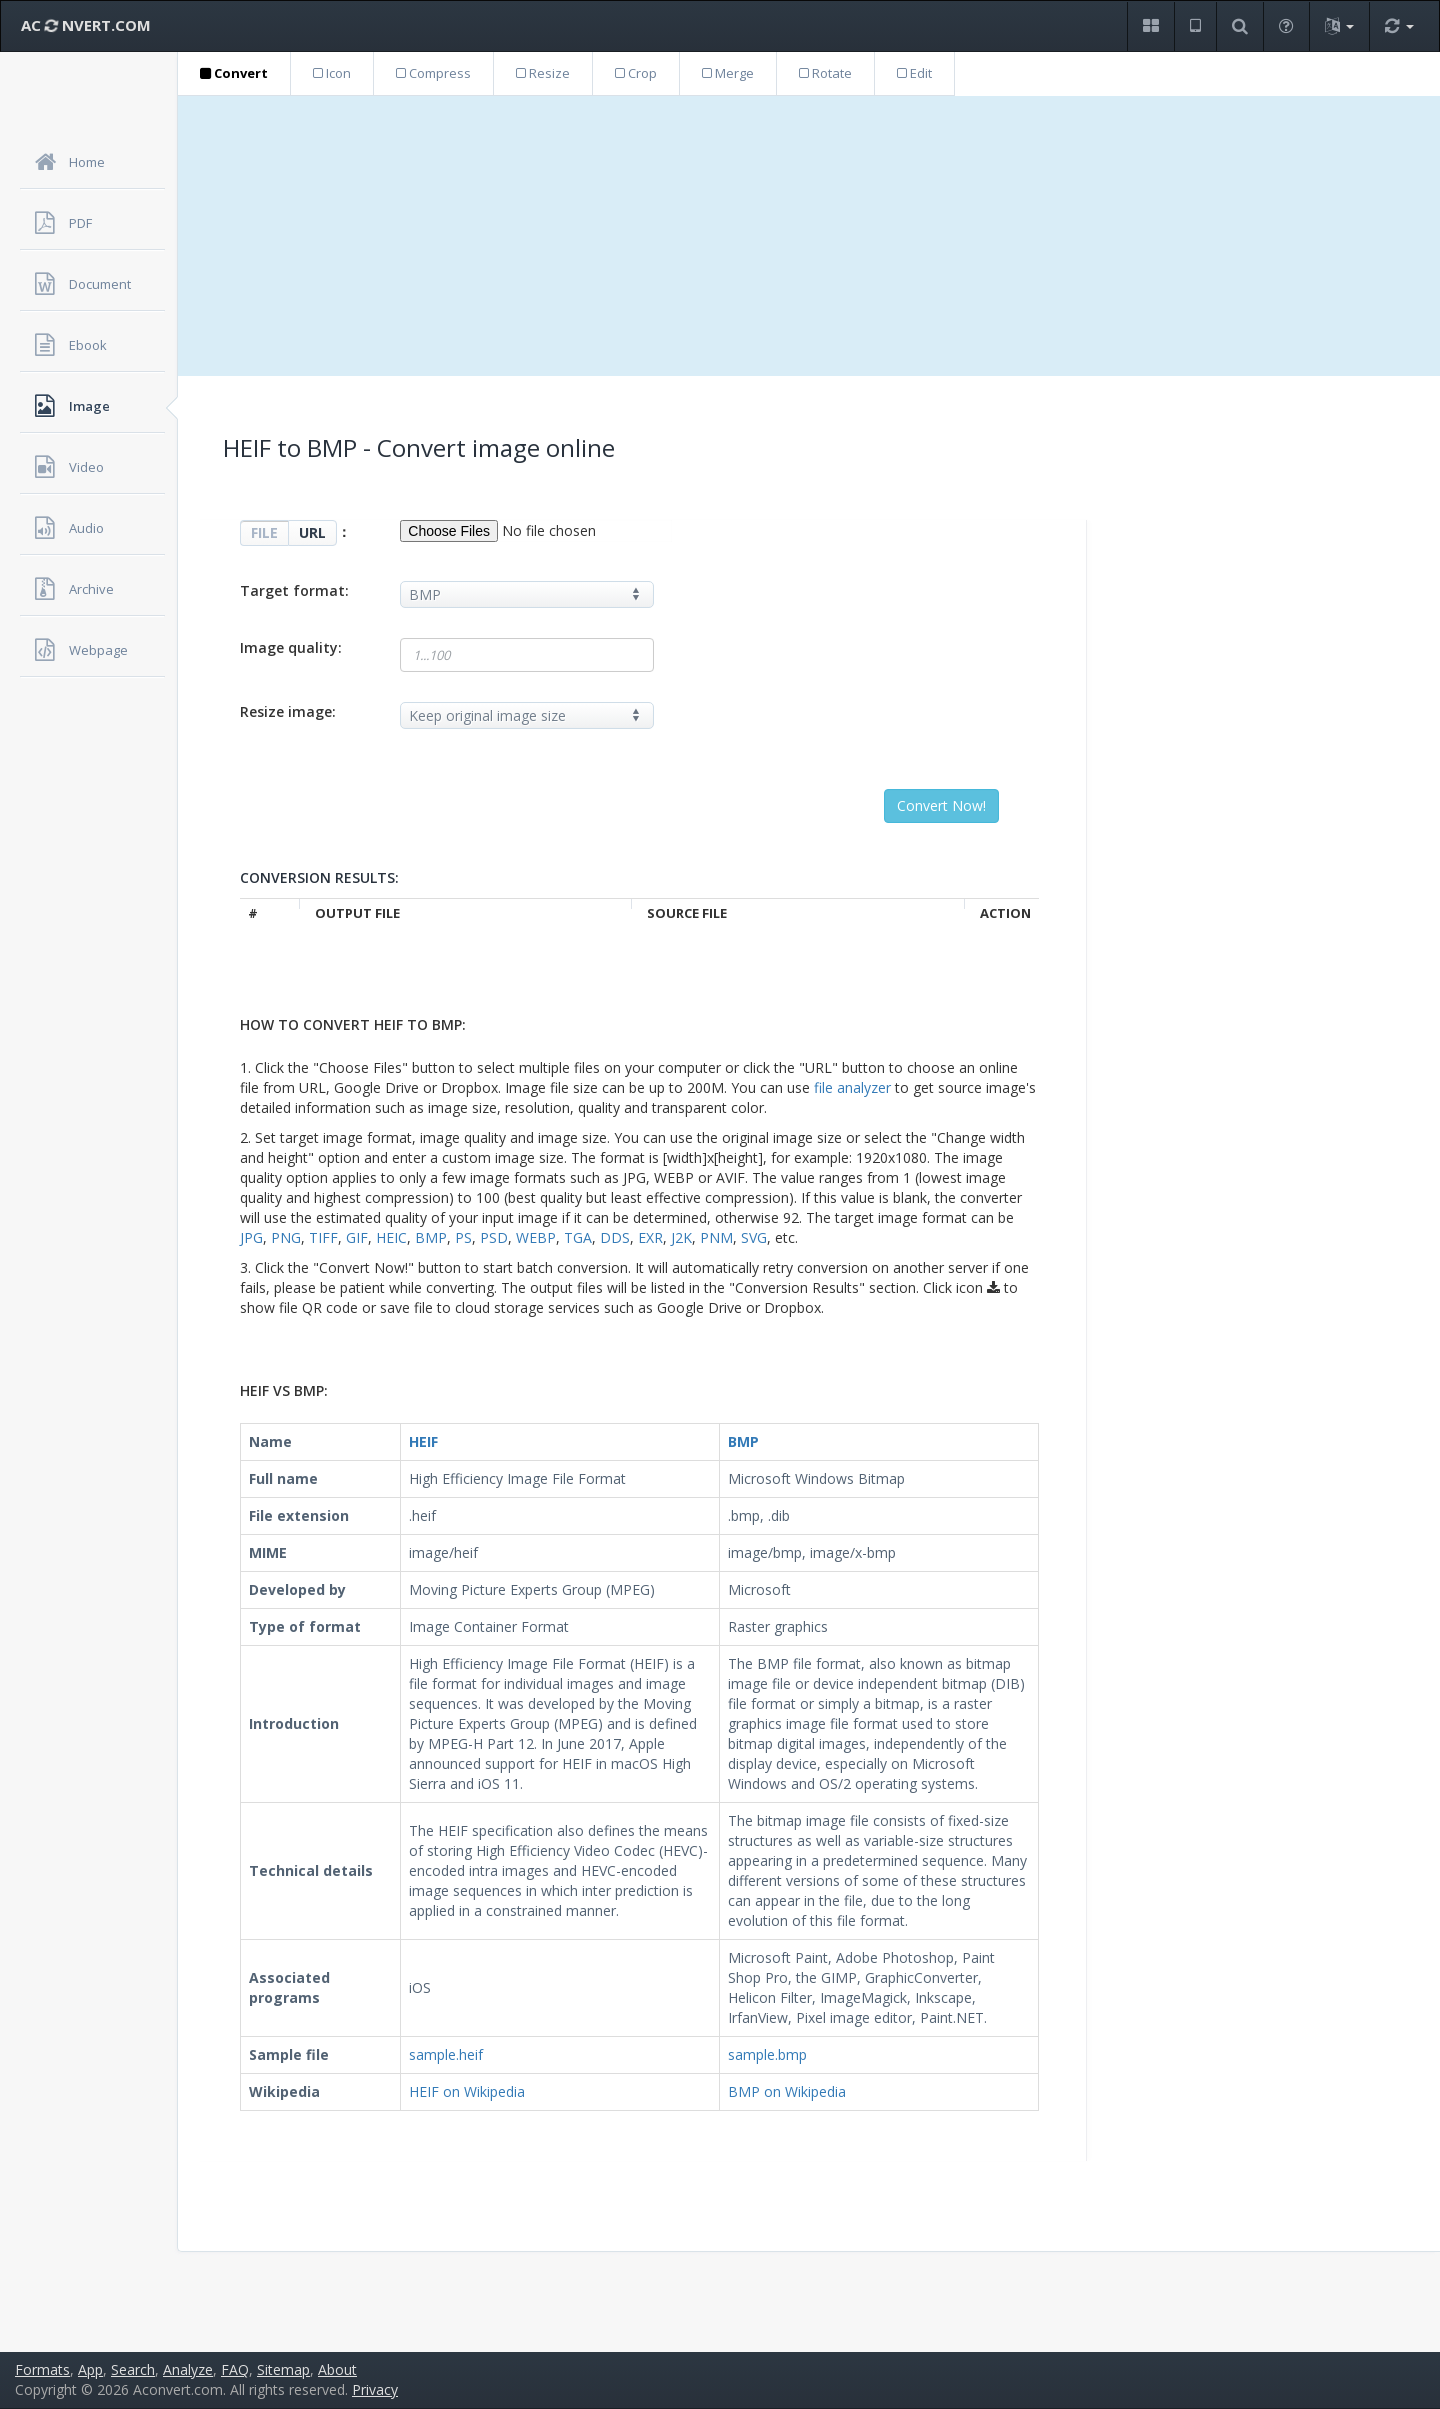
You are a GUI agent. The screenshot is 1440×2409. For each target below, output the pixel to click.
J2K (681, 1237)
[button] (1150, 26)
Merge (728, 73)
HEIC (391, 1237)
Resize (543, 73)
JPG (251, 1237)
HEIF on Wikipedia (467, 2091)
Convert (234, 73)
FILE (264, 532)
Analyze (188, 2369)
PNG (286, 1237)
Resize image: (288, 711)
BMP (431, 1237)
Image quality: (291, 647)
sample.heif (446, 2054)
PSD (494, 1237)
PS (463, 1237)
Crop (636, 73)
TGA (578, 1237)
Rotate (825, 73)
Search (133, 2369)
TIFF (323, 1237)
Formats (42, 2369)
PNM (716, 1237)
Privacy (375, 2389)
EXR (650, 1237)
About (337, 2369)
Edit (914, 73)
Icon (332, 73)
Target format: (294, 590)
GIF (357, 1237)
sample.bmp (767, 2054)
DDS (615, 1237)
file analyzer (852, 1087)
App (90, 2369)
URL (312, 532)
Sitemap (283, 2369)
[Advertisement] (809, 236)
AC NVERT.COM (86, 25)
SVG (754, 1237)
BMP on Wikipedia (787, 2091)
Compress (433, 73)
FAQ (235, 2369)
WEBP (536, 1237)
